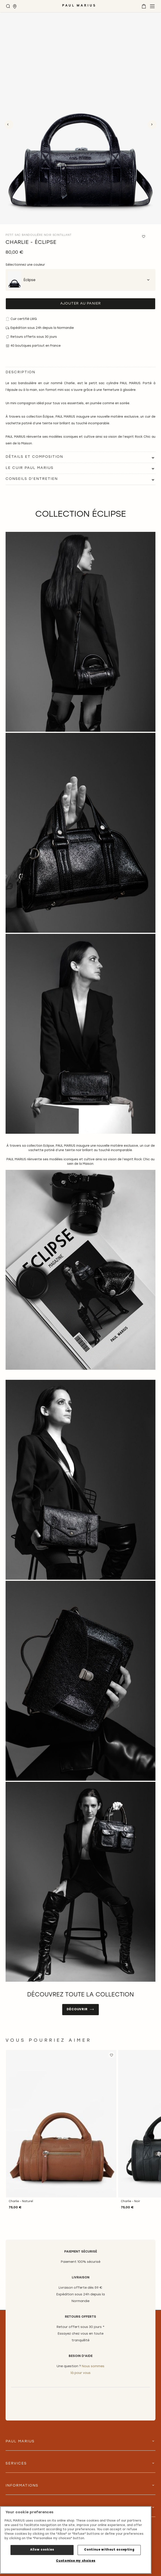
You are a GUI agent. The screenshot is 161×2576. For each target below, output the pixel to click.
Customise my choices (75, 2560)
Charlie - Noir (130, 2201)
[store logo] (79, 7)
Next (152, 124)
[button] (111, 2055)
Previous (8, 124)
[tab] (80, 457)
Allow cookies (42, 2549)
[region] (75, 2540)
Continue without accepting (109, 2549)
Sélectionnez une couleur (25, 264)
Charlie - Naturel (21, 2201)
